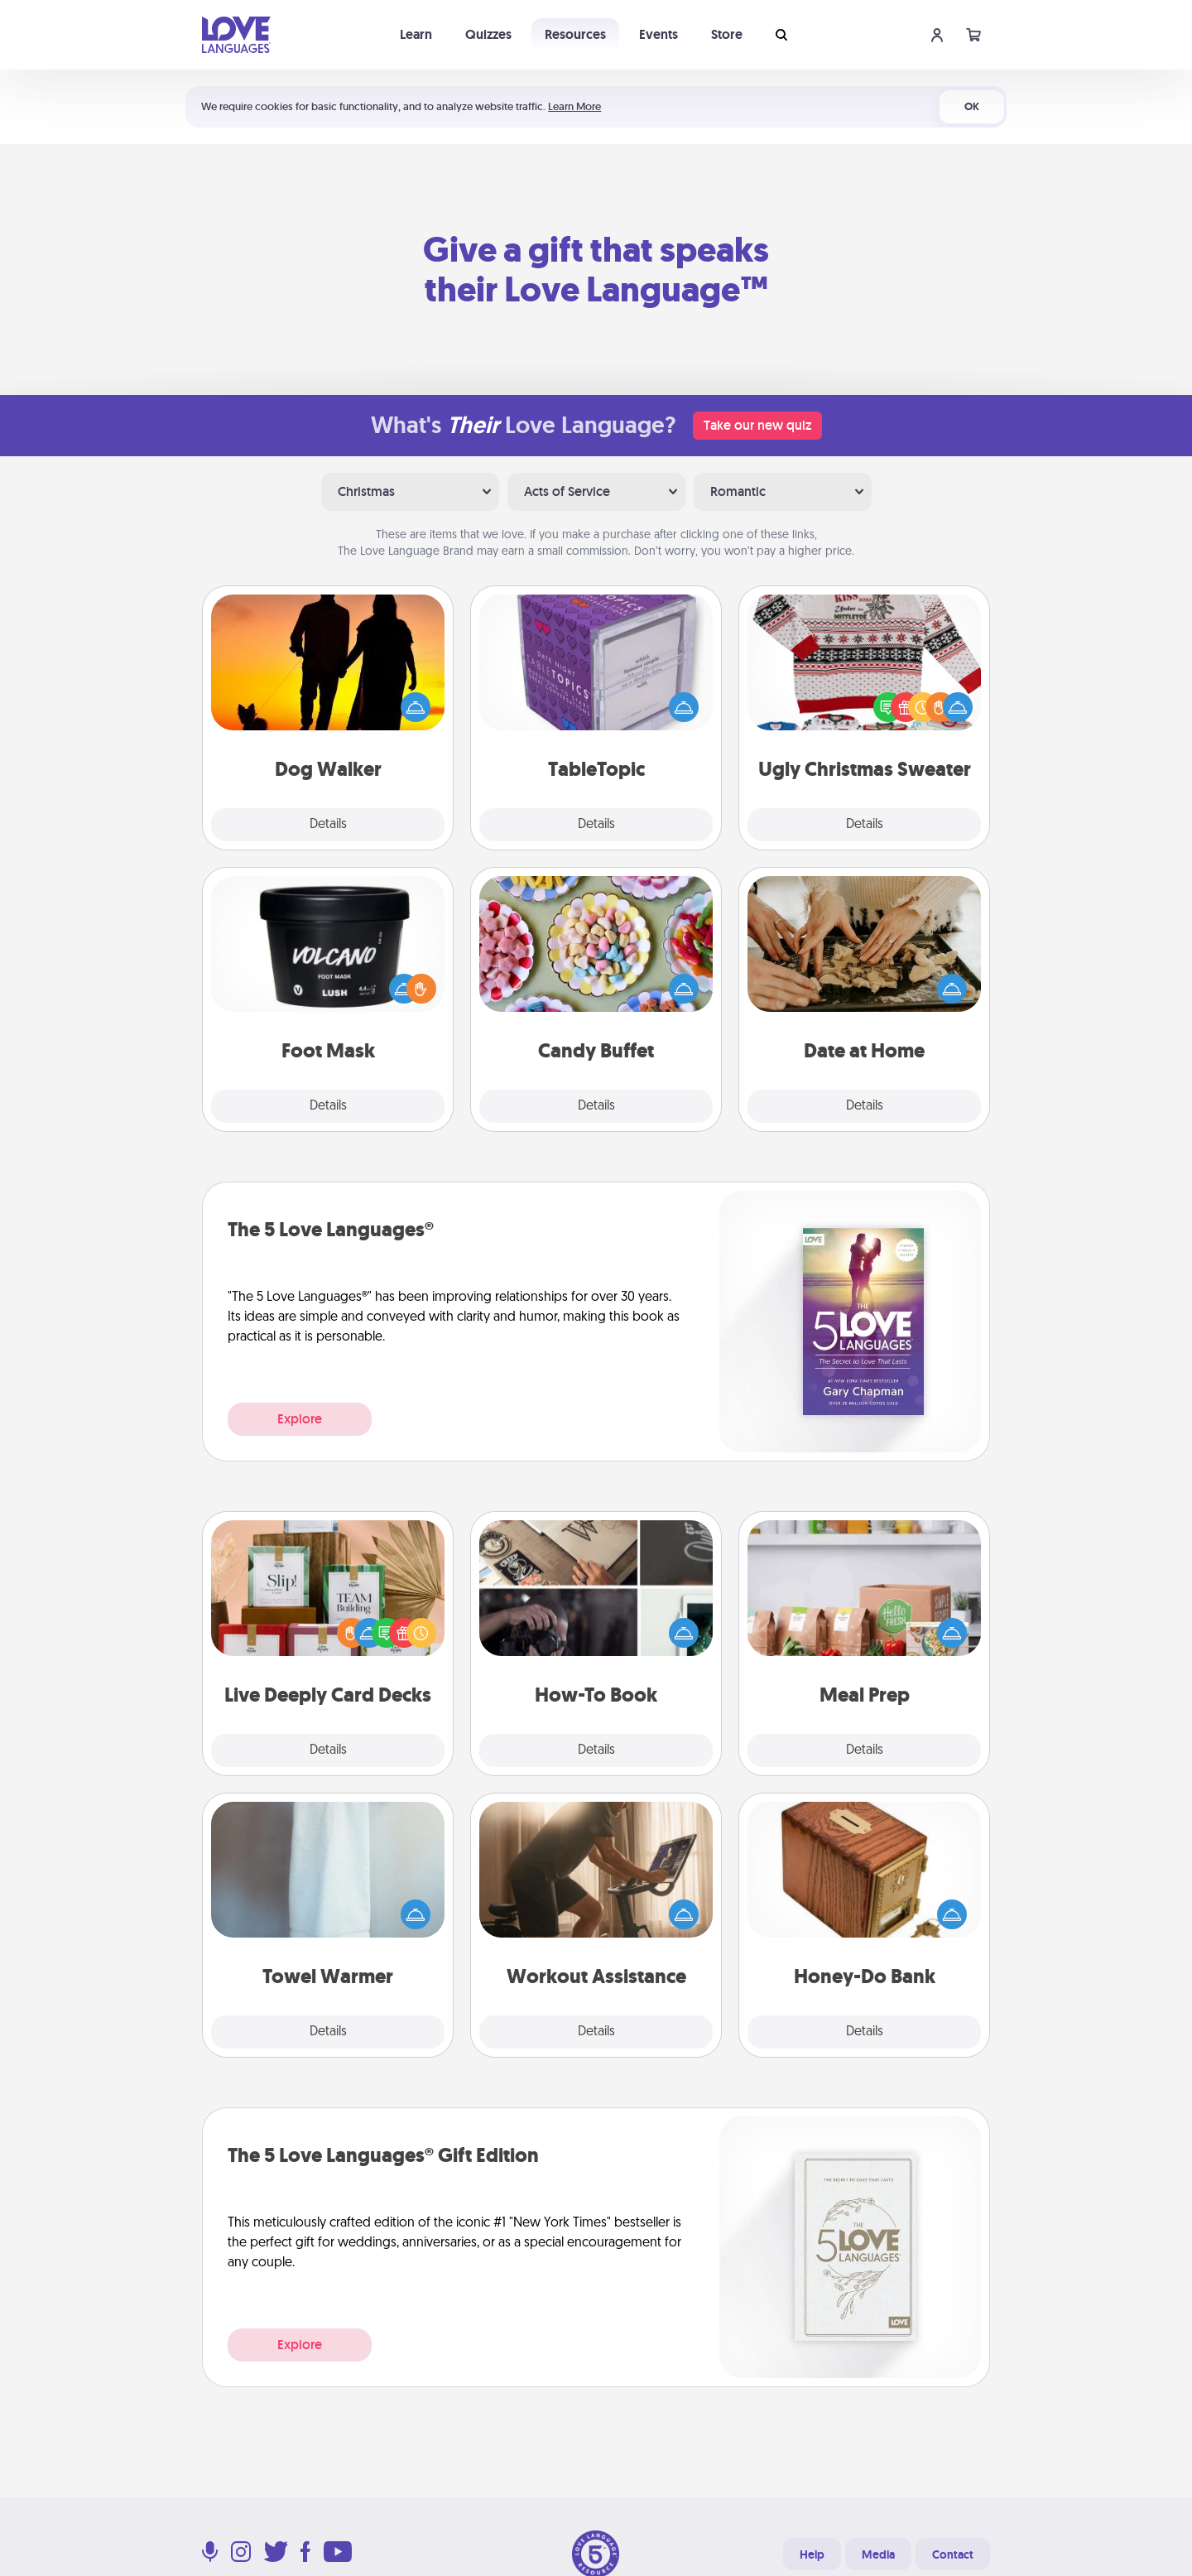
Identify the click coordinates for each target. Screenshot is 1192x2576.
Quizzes (488, 34)
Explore (299, 1419)
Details (328, 824)
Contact (952, 2554)
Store (727, 34)
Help (812, 2554)
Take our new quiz (757, 425)
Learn (416, 34)
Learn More (574, 106)
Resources (575, 34)
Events (658, 34)
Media (878, 2554)
